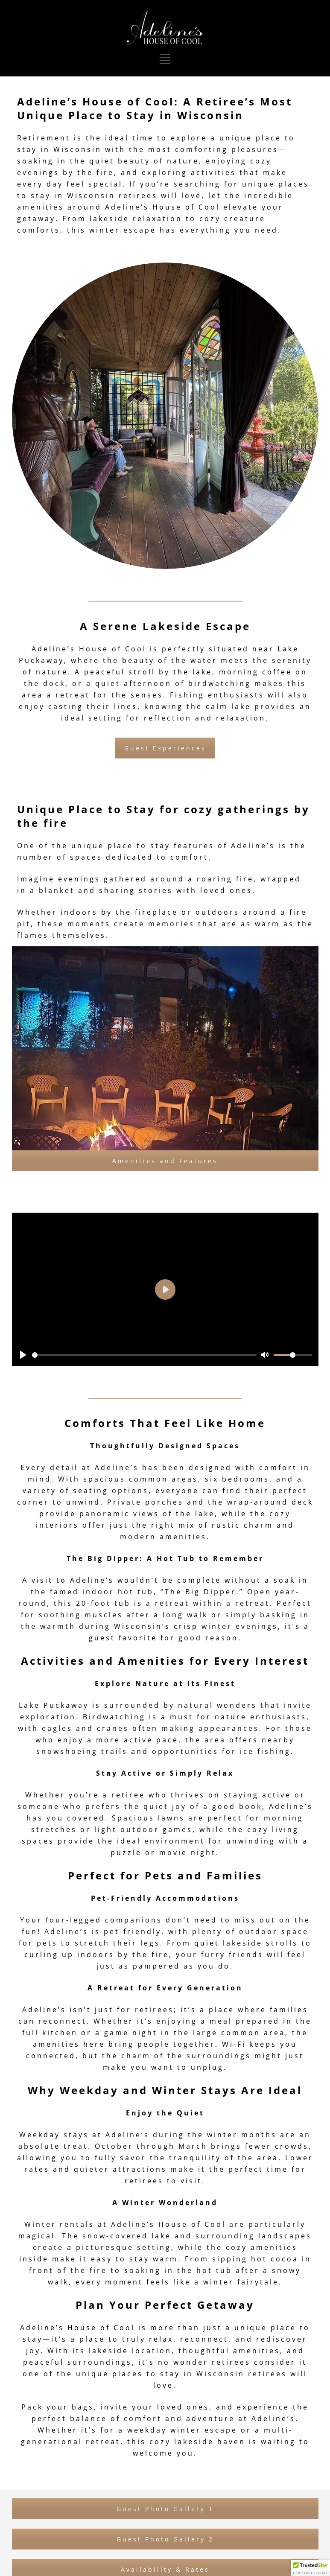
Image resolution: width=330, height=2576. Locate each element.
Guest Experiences (165, 748)
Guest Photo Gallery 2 (165, 2539)
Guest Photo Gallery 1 (165, 2509)
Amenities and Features (165, 1161)
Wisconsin (77, 149)
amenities (183, 1536)
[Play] (23, 1355)
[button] (310, 2568)
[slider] (144, 1355)
